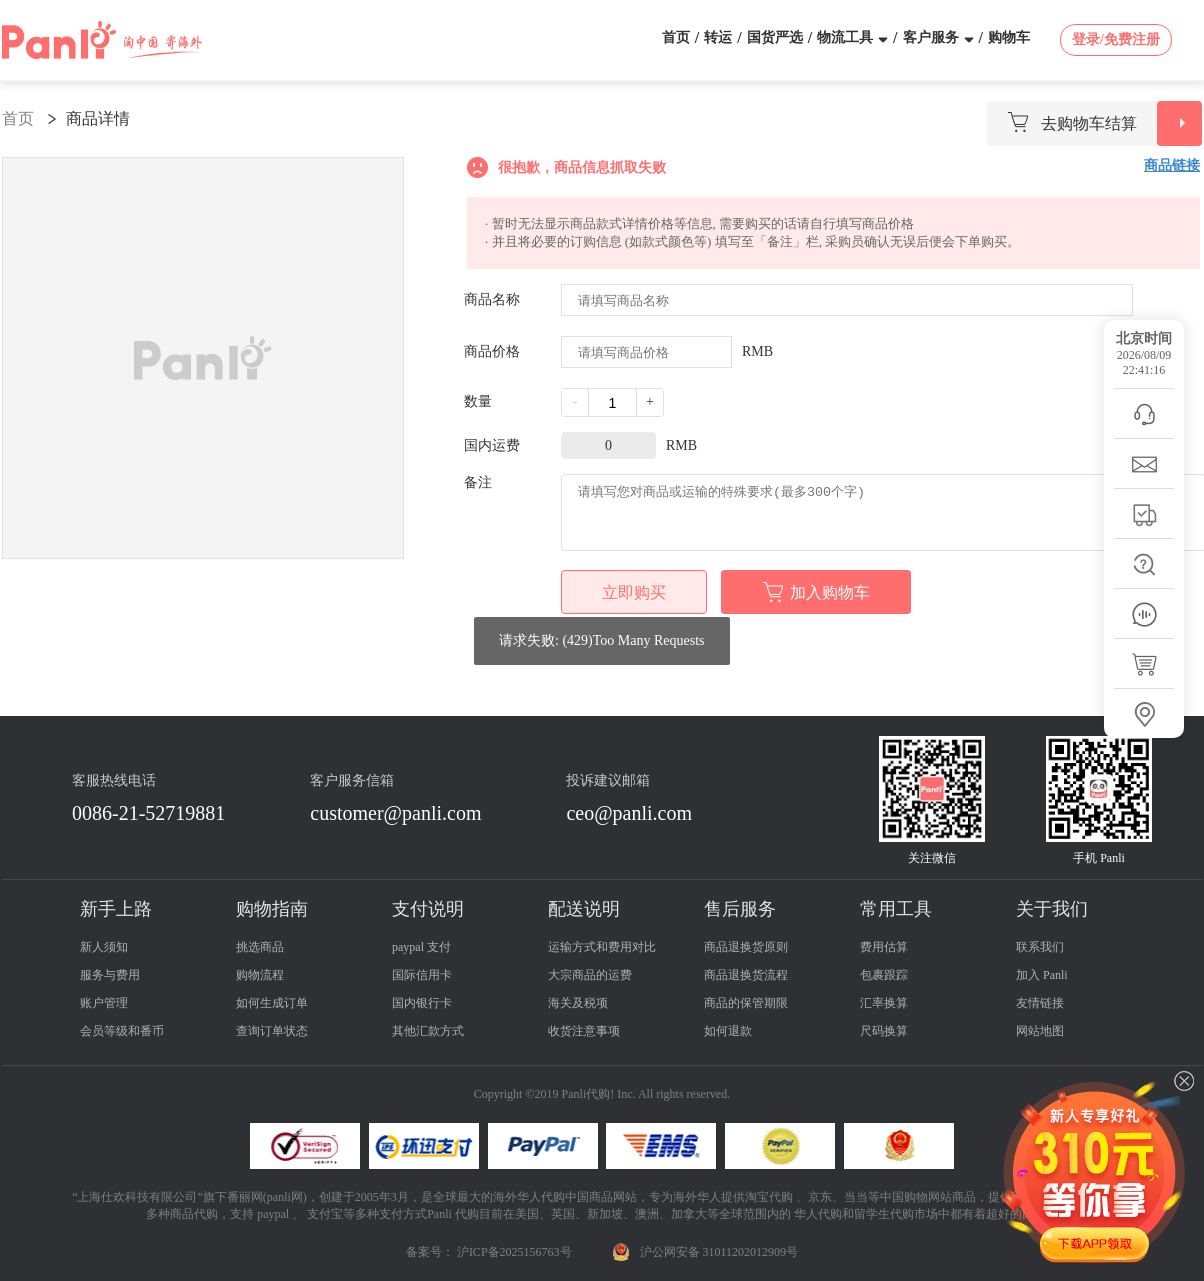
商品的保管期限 (746, 1003)
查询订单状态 (272, 1031)
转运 (718, 37)
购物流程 (260, 975)
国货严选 (775, 37)
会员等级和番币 (122, 1031)
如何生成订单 (272, 1003)
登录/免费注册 (1116, 39)
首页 (676, 37)
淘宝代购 (769, 1197)
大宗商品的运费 (590, 975)
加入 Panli (1042, 975)
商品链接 (1172, 165)
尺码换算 (884, 1031)
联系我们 (1040, 947)
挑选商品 (260, 947)
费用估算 (884, 947)
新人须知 (104, 947)
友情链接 (1040, 1003)
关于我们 (1052, 909)
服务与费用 (110, 975)
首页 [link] (18, 118)
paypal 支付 (421, 947)
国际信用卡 (422, 975)
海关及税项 (578, 1003)
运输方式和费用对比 (602, 947)
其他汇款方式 (428, 1031)
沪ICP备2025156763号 (514, 1252)
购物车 (1009, 37)
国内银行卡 (422, 1003)
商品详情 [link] (98, 118)
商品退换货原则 (746, 947)
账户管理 (104, 1003)
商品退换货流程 (746, 975)
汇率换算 (884, 1003)
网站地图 (1040, 1031)
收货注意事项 (584, 1031)
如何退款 (728, 1031)
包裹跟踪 (884, 975)
